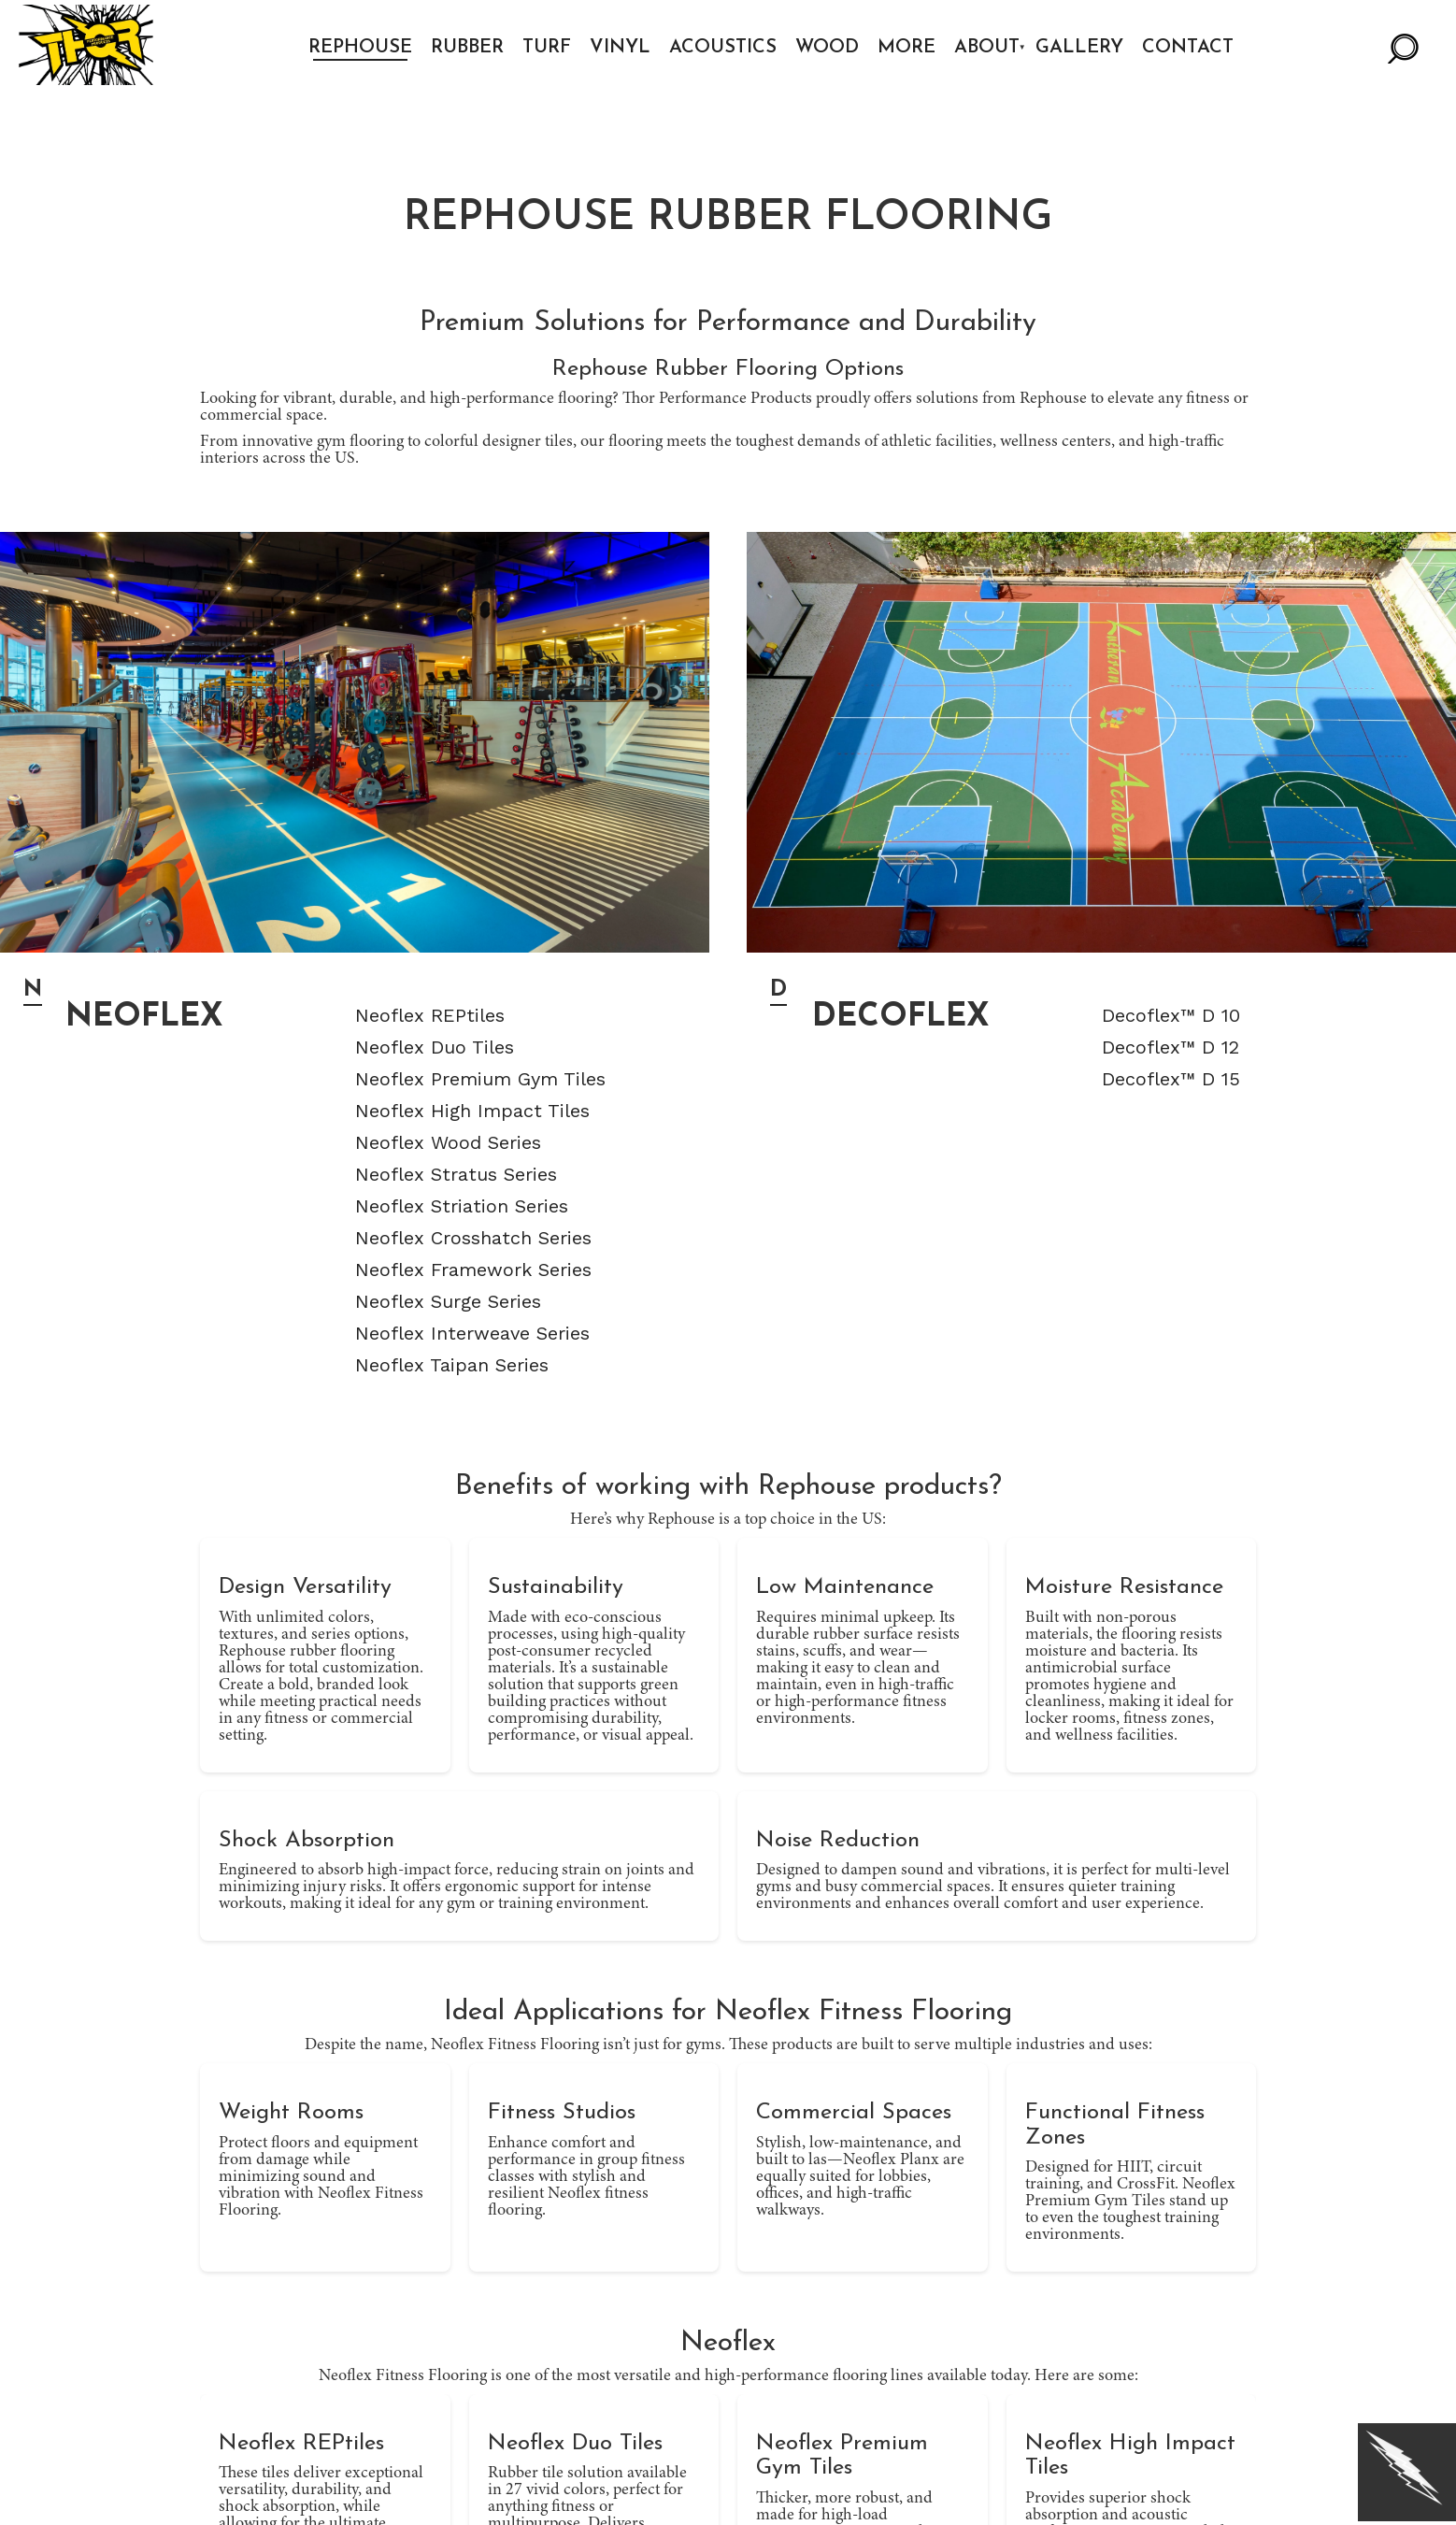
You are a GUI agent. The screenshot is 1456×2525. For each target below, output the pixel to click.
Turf (550, 47)
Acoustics (726, 47)
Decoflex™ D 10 (1171, 1015)
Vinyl (623, 47)
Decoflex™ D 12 (1170, 1047)
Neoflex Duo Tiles (434, 1047)
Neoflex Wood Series (448, 1142)
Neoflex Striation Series (461, 1206)
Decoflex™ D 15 (1171, 1079)
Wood (831, 47)
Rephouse (364, 47)
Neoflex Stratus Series (456, 1174)
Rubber (471, 47)
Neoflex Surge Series (448, 1301)
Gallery (1083, 47)
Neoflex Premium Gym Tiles (480, 1079)
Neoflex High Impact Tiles (472, 1110)
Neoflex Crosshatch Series (473, 1238)
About (990, 47)
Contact (1191, 47)
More (910, 47)
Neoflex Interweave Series (472, 1333)
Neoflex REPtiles (430, 1015)
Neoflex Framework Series (473, 1269)
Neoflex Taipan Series (452, 1365)
